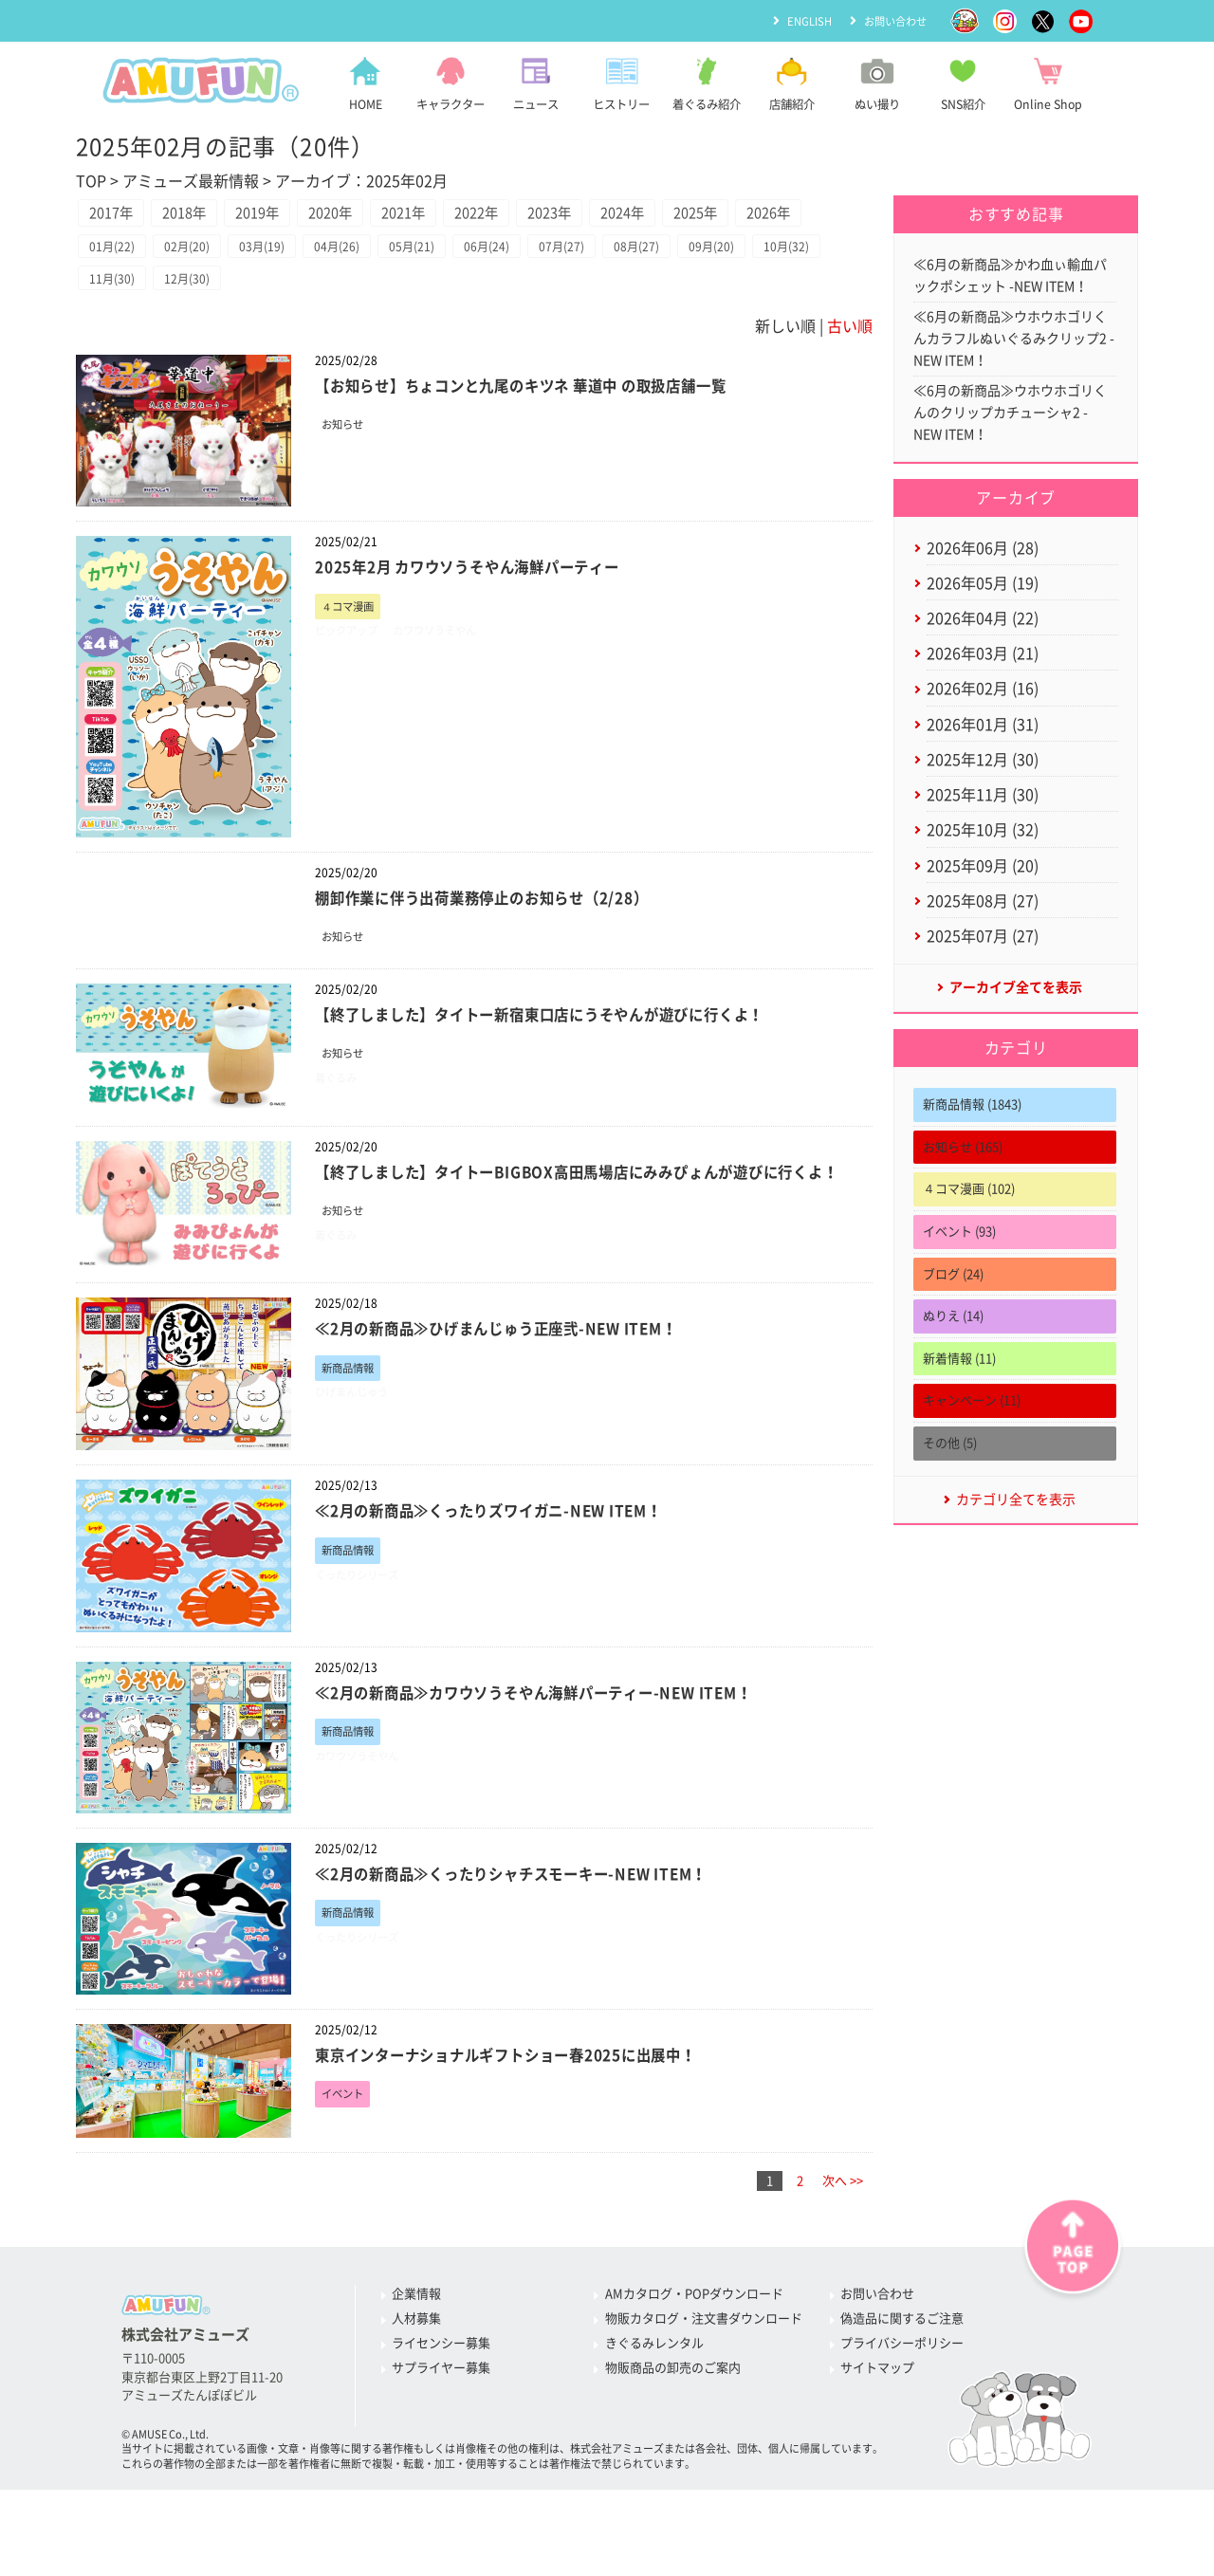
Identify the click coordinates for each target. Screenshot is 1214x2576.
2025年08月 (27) (983, 942)
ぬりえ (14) (953, 1364)
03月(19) (281, 294)
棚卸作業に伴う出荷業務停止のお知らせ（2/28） (503, 949)
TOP (91, 181)
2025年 (808, 216)
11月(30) (198, 329)
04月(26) (363, 294)
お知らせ (346, 477)
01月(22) (115, 294)
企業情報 (416, 2355)
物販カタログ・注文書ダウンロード (703, 2380)
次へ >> (842, 2242)
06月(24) (528, 294)
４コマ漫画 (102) (969, 1237)
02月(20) (198, 294)
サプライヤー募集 (441, 2429)
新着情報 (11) (959, 1407)
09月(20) (776, 294)
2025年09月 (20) (983, 905)
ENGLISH (802, 20)
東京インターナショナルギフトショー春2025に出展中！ (530, 2115)
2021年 (462, 216)
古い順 (850, 377)
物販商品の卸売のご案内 (673, 2429)
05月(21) (446, 294)
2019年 (290, 216)
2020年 (376, 216)
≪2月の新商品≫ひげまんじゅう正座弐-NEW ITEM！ (519, 1389)
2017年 (117, 216)
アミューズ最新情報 (190, 181)
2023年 (635, 216)
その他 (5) (950, 1491)
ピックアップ (352, 684)
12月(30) (281, 329)
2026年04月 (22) (983, 641)
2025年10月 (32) (983, 867)
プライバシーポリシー (902, 2405)
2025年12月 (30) (983, 792)
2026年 (117, 256)
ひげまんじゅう (358, 1455)
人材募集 (416, 2380)
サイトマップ (877, 2429)
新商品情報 (352, 1429)
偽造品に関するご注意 (902, 2380)
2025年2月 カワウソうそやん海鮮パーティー (487, 618)
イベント (346, 2155)
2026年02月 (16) (983, 717)
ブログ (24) (953, 1322)
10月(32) (115, 329)
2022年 (549, 216)
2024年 (721, 216)
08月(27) (693, 294)
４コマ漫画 (352, 659)
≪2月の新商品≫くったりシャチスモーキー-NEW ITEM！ (536, 1933)
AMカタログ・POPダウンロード (694, 2355)
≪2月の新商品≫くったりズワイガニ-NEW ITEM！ (511, 1571)
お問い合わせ (892, 20)
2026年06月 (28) (983, 565)
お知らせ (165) (962, 1195)
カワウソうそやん (453, 684)
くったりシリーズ (364, 1637)
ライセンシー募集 (441, 2405)
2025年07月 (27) (983, 980)
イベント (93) (959, 1280)
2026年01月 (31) (983, 754)
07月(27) (611, 294)
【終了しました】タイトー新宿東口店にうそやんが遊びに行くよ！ (569, 1067)
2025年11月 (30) (983, 829)
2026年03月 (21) (983, 679)
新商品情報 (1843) (972, 1153)
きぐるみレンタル (654, 2405)
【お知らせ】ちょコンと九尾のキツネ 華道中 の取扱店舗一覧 (548, 437)
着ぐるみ (339, 1134)
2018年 (204, 216)
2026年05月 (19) (983, 603)
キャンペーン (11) (972, 1449)
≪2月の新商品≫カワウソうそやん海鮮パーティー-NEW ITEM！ (561, 1752)
